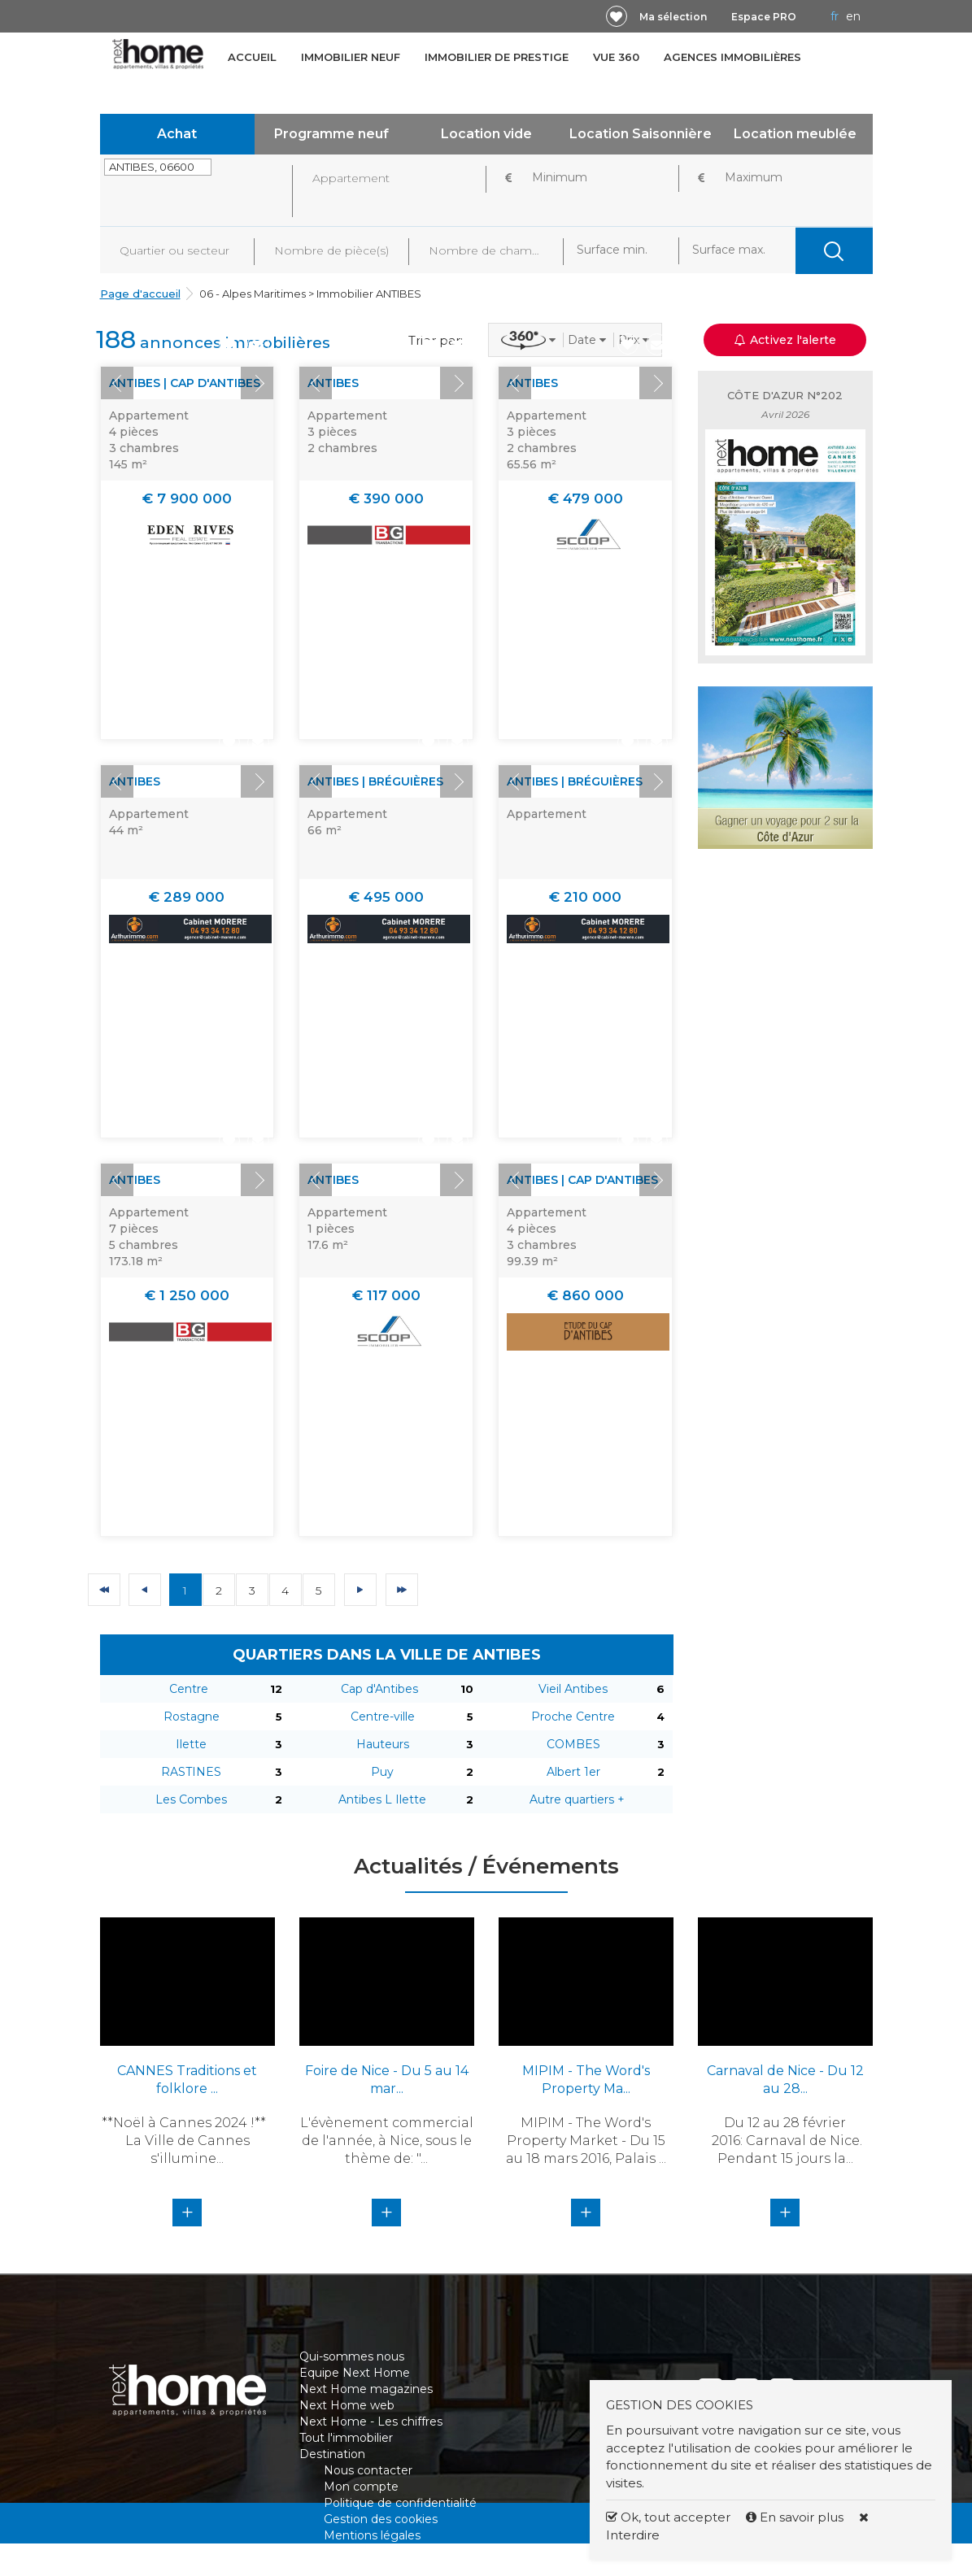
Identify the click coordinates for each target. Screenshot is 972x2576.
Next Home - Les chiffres (370, 2421)
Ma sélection (673, 17)
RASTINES (191, 1771)
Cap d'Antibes (379, 1689)
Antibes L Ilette (382, 1799)
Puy (382, 1771)
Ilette (191, 1744)
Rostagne (191, 1716)
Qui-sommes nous (351, 2356)
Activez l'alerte (785, 340)
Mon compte (361, 2486)
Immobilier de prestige (497, 56)
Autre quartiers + (577, 1799)
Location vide (486, 133)
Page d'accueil (140, 293)
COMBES (573, 1744)
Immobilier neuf (350, 56)
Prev (117, 383)
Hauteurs (382, 1744)
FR (834, 16)
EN (853, 16)
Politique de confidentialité (400, 2503)
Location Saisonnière (640, 133)
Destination (332, 2454)
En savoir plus (796, 2517)
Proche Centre (573, 1716)
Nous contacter (368, 2470)
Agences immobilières (732, 56)
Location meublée (795, 133)
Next (257, 383)
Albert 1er (573, 1771)
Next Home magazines (366, 2389)
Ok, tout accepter (668, 2517)
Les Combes (191, 1799)
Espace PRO (763, 17)
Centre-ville (383, 1716)
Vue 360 (616, 56)
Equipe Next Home (354, 2372)
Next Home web (346, 2405)
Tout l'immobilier (346, 2437)
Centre (188, 1689)
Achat (177, 133)
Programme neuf (331, 133)
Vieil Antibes (573, 1689)
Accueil (252, 56)
